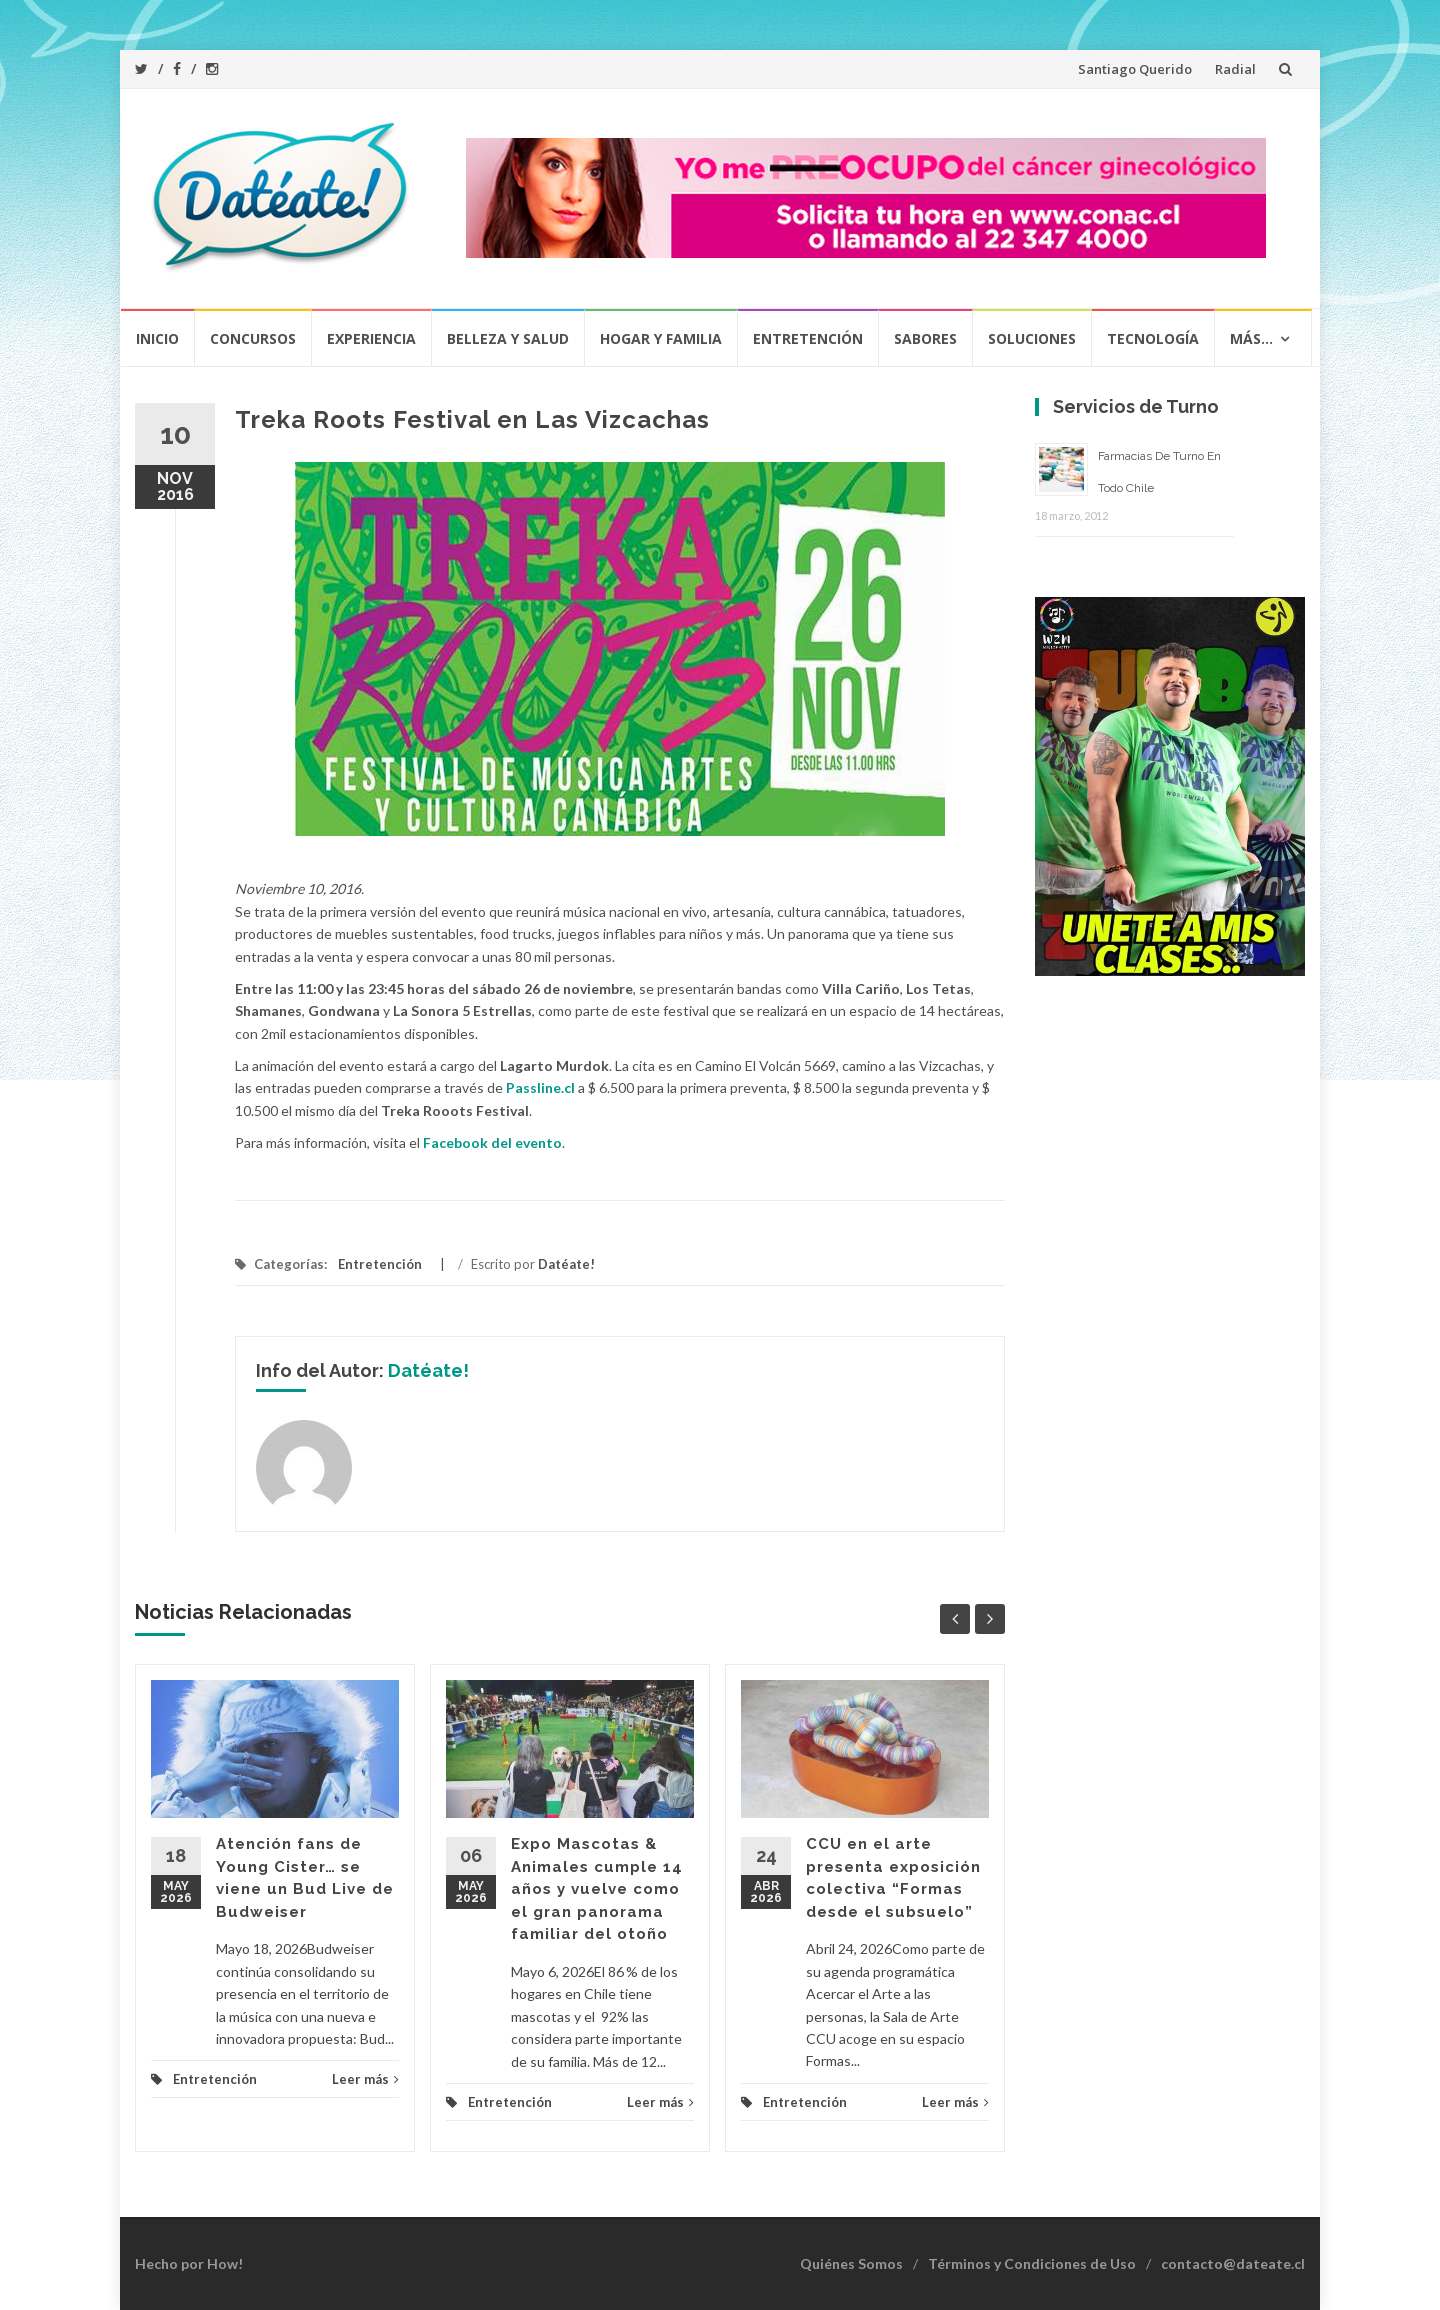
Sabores (925, 338)
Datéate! (566, 1264)
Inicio (157, 338)
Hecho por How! (189, 2263)
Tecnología (1153, 338)
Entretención (808, 338)
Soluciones (1032, 338)
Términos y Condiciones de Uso (1032, 2263)
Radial (1235, 69)
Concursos (253, 338)
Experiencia (371, 338)
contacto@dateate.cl (1233, 2263)
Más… (1251, 338)
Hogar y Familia (661, 338)
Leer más (365, 2079)
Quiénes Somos (851, 2263)
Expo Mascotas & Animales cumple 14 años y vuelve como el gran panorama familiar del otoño (597, 1889)
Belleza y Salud (508, 338)
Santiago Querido (1135, 69)
